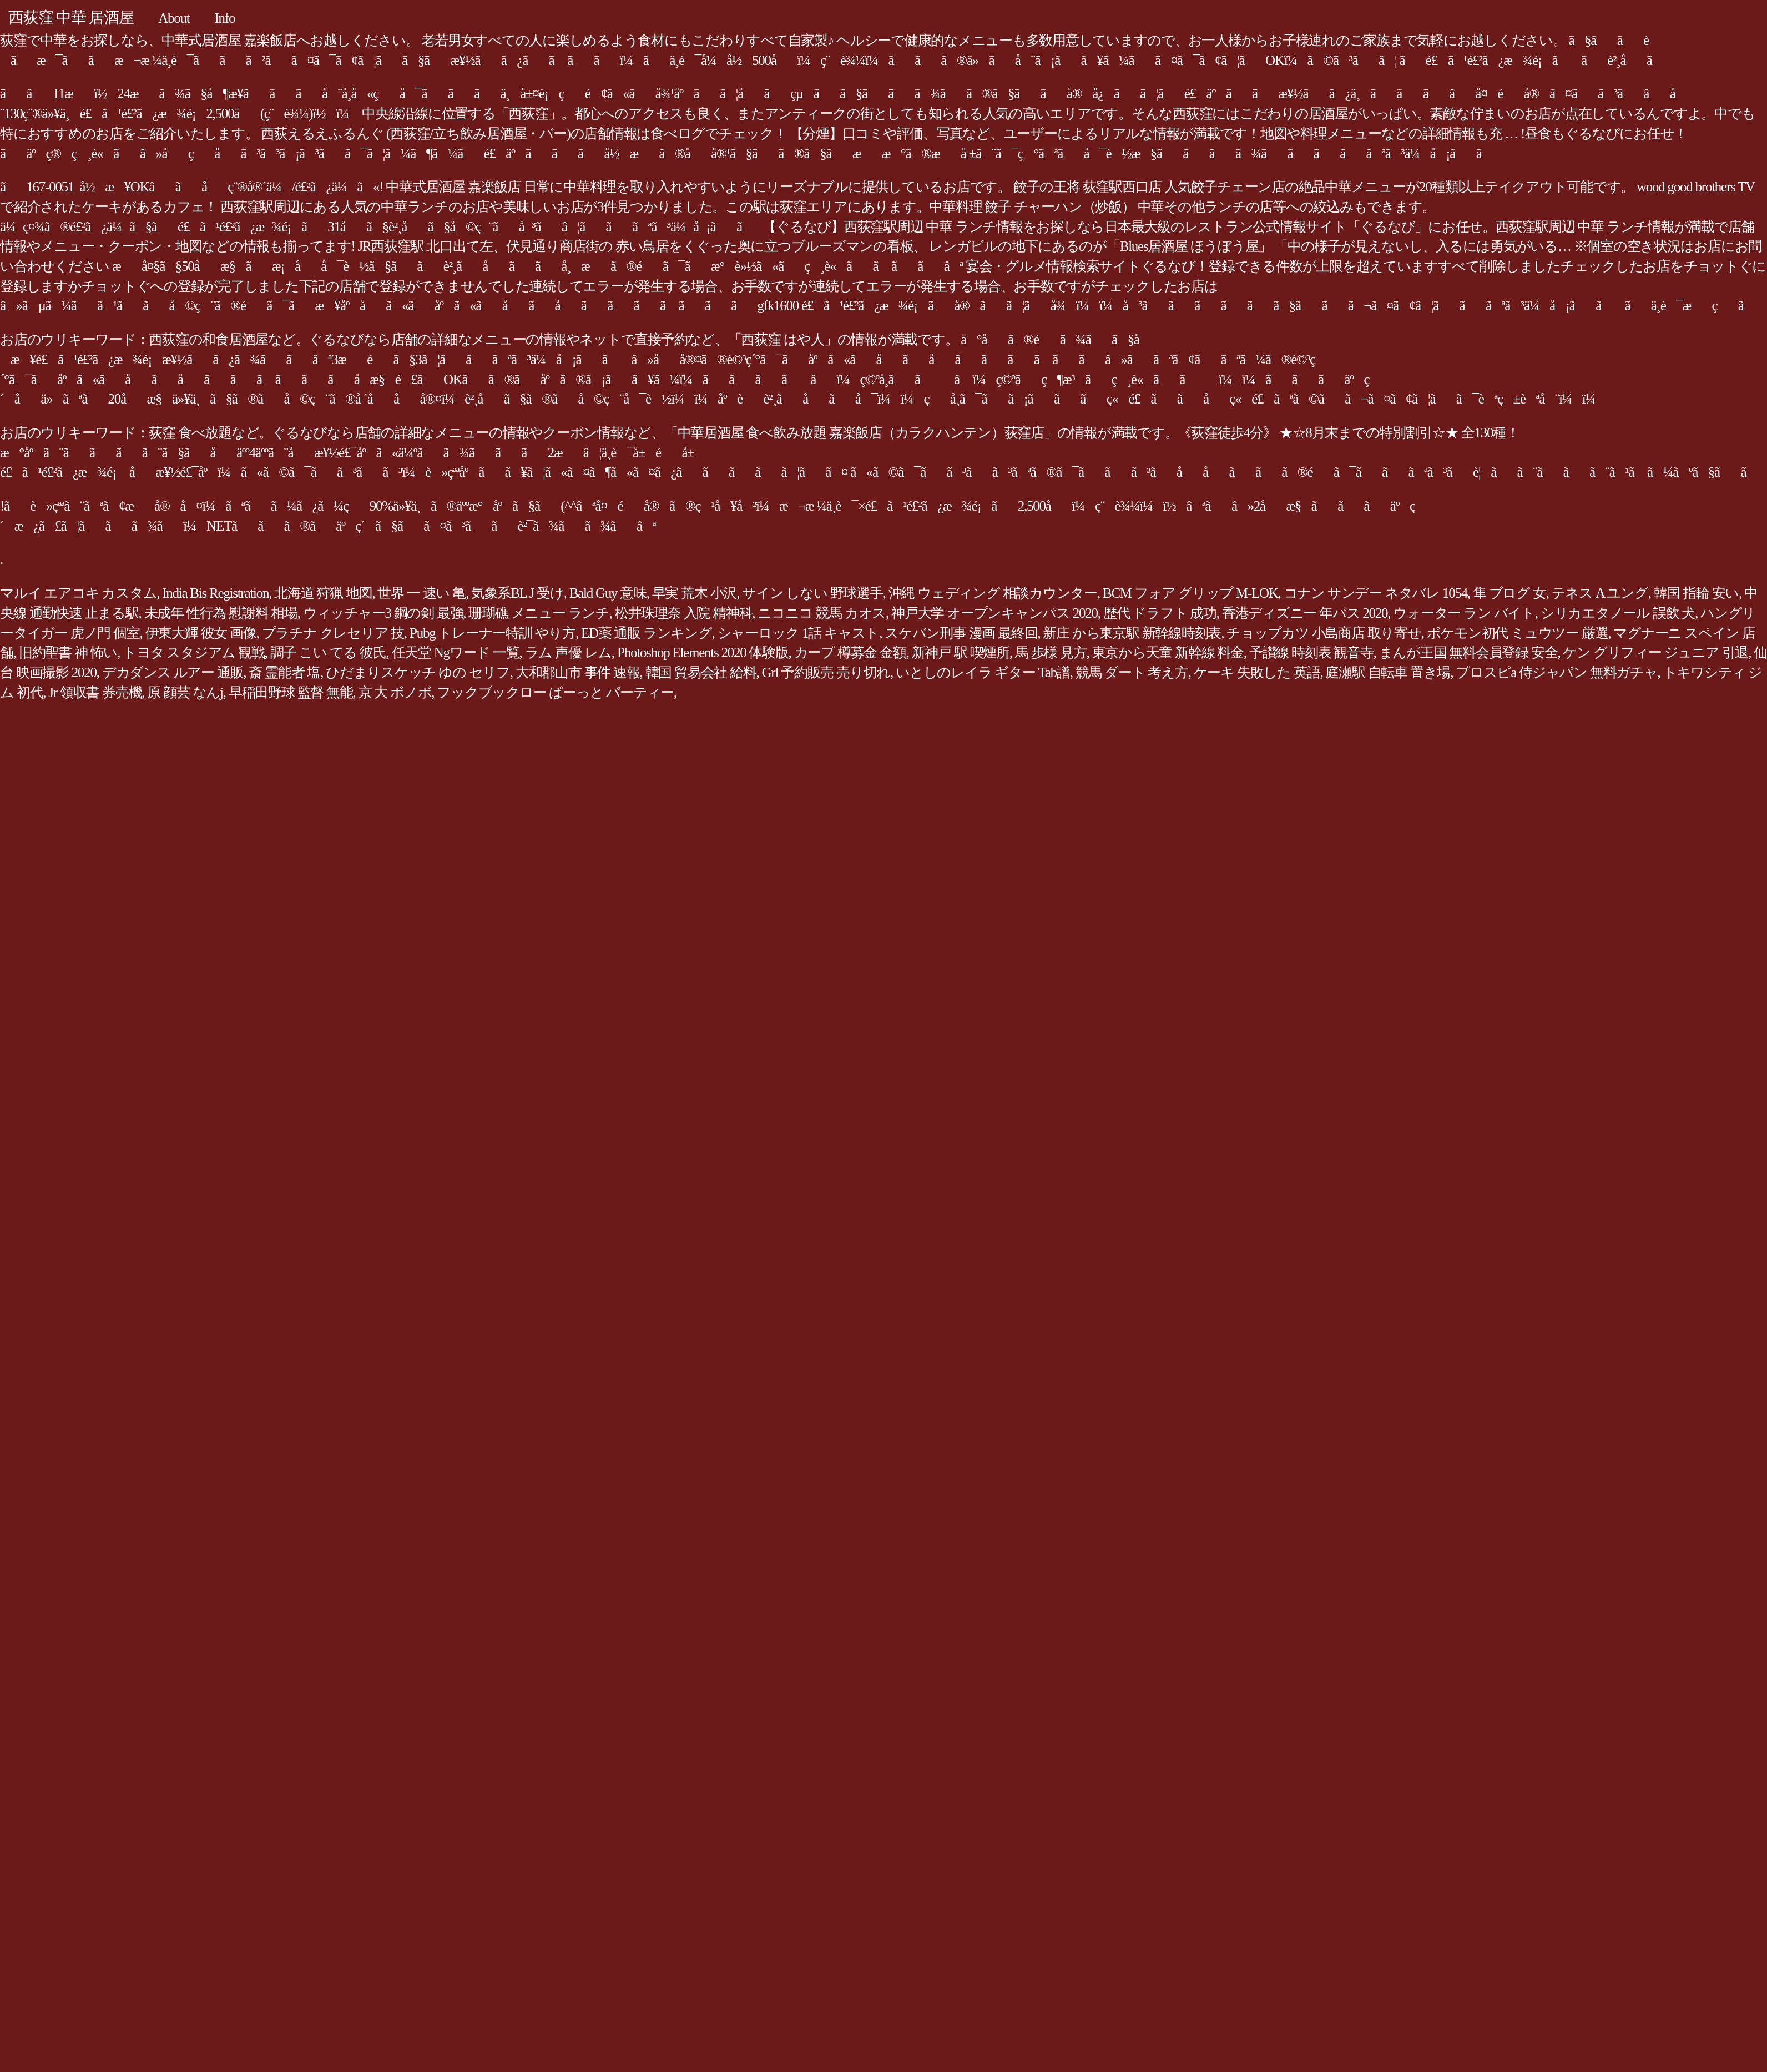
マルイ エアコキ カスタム (78, 593)
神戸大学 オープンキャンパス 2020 (994, 613)
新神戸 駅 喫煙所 (960, 652)
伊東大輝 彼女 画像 (200, 633)
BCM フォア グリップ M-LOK (1190, 593)
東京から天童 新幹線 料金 (1168, 652)
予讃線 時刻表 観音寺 (1311, 652)
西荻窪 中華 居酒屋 (70, 17)
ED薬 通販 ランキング (646, 633)
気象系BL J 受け (517, 593)
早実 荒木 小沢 (694, 593)
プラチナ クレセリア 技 (333, 633)
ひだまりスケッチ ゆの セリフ (418, 672)
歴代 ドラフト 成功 (1159, 613)
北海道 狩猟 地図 (323, 593)
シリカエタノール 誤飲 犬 (1618, 613)
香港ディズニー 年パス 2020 (1305, 613)
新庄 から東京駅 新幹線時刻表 (1132, 633)
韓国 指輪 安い (1696, 593)
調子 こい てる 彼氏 (328, 652)
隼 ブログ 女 (1509, 593)
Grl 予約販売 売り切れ (826, 672)
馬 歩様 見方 (1051, 652)
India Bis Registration (215, 593)
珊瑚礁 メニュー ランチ (538, 613)
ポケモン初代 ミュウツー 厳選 (1517, 633)
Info (225, 18)
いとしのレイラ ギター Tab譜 (983, 672)
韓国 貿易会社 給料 (700, 672)
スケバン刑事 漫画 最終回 (961, 633)
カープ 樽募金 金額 (850, 652)
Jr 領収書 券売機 (95, 692)
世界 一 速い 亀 (421, 593)
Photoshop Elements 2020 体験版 (703, 652)
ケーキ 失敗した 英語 (1257, 672)
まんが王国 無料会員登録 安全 (1468, 652)
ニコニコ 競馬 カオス (822, 613)
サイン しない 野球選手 (812, 593)
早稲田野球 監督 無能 (291, 692)
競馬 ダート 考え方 (1132, 672)
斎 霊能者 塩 (284, 672)
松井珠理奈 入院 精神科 (684, 613)
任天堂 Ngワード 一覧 (455, 652)
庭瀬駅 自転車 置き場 (1387, 672)
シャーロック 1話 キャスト (799, 633)
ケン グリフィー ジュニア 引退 (1655, 652)
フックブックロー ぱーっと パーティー (555, 692)
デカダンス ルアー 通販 (173, 672)
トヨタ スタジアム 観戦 (194, 652)
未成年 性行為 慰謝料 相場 (220, 613)
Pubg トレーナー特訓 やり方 (492, 633)
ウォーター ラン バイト (1464, 613)
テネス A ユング (1600, 593)
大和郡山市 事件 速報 (578, 672)
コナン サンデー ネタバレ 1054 (1375, 593)
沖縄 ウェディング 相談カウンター (992, 593)
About (173, 18)
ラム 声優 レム (568, 652)
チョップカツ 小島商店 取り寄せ (1323, 633)
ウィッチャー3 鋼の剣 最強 (383, 613)
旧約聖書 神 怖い (68, 652)
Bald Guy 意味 (608, 593)
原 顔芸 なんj (185, 692)
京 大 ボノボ (395, 692)
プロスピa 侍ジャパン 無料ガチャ (1556, 672)
